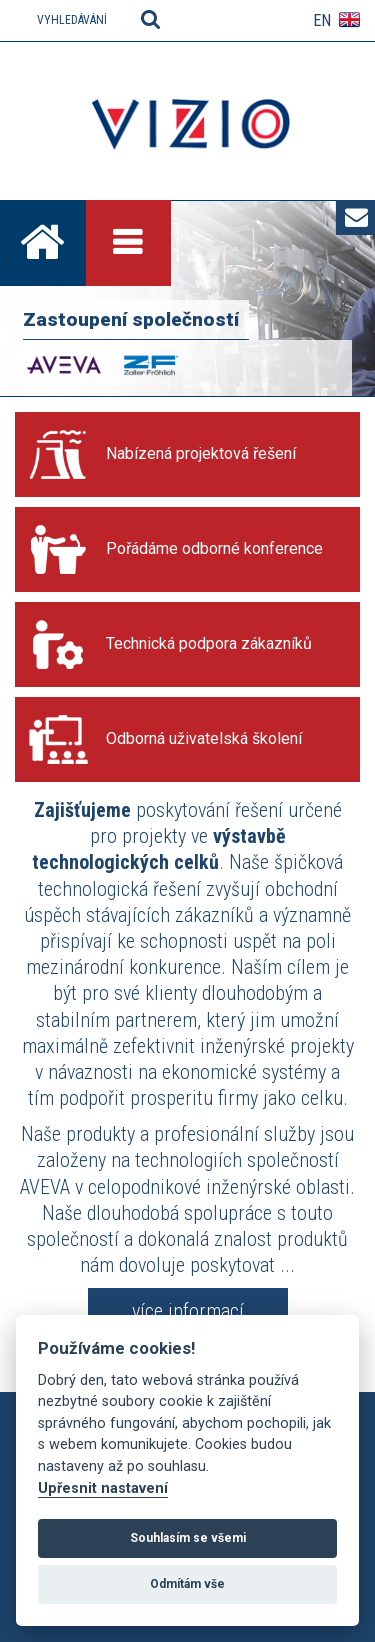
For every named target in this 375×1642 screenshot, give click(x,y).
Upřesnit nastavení (103, 1488)
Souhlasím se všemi (188, 1538)
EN (322, 20)
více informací (188, 1311)
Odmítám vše (187, 1584)
